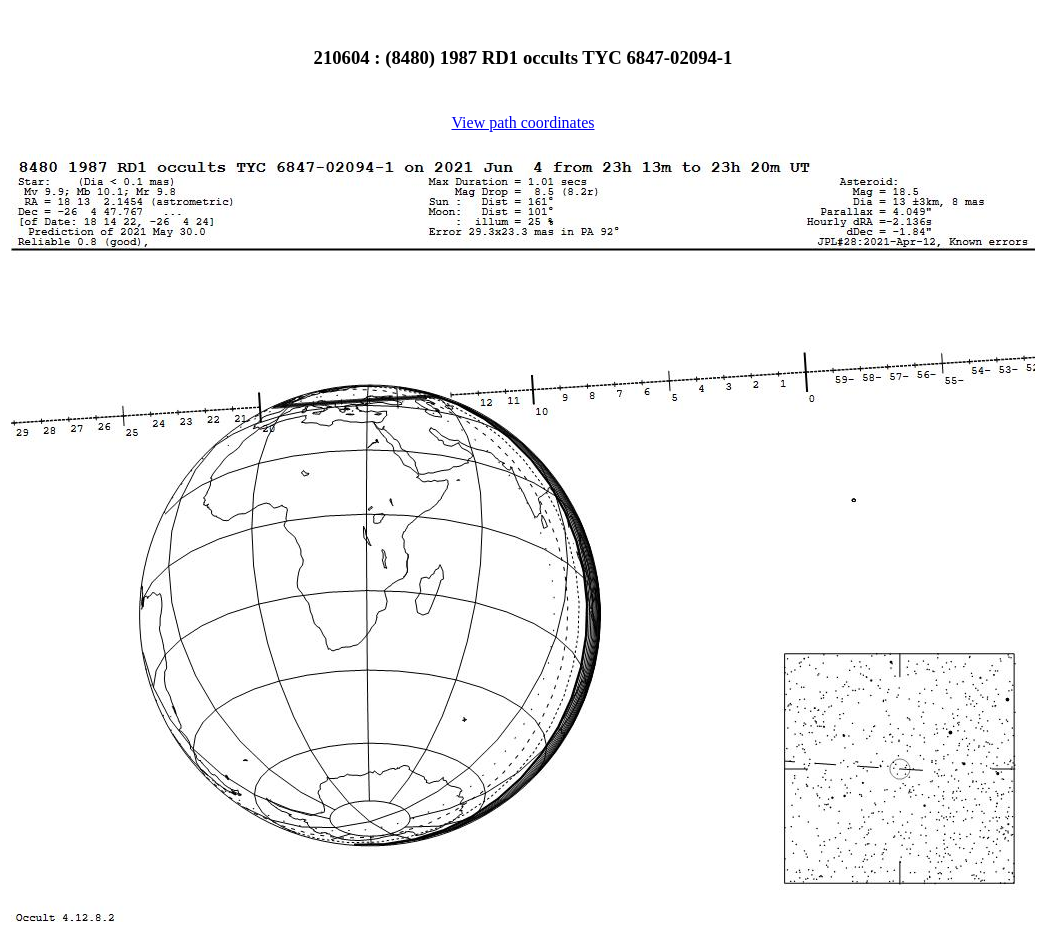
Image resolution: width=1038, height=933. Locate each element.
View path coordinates (523, 122)
